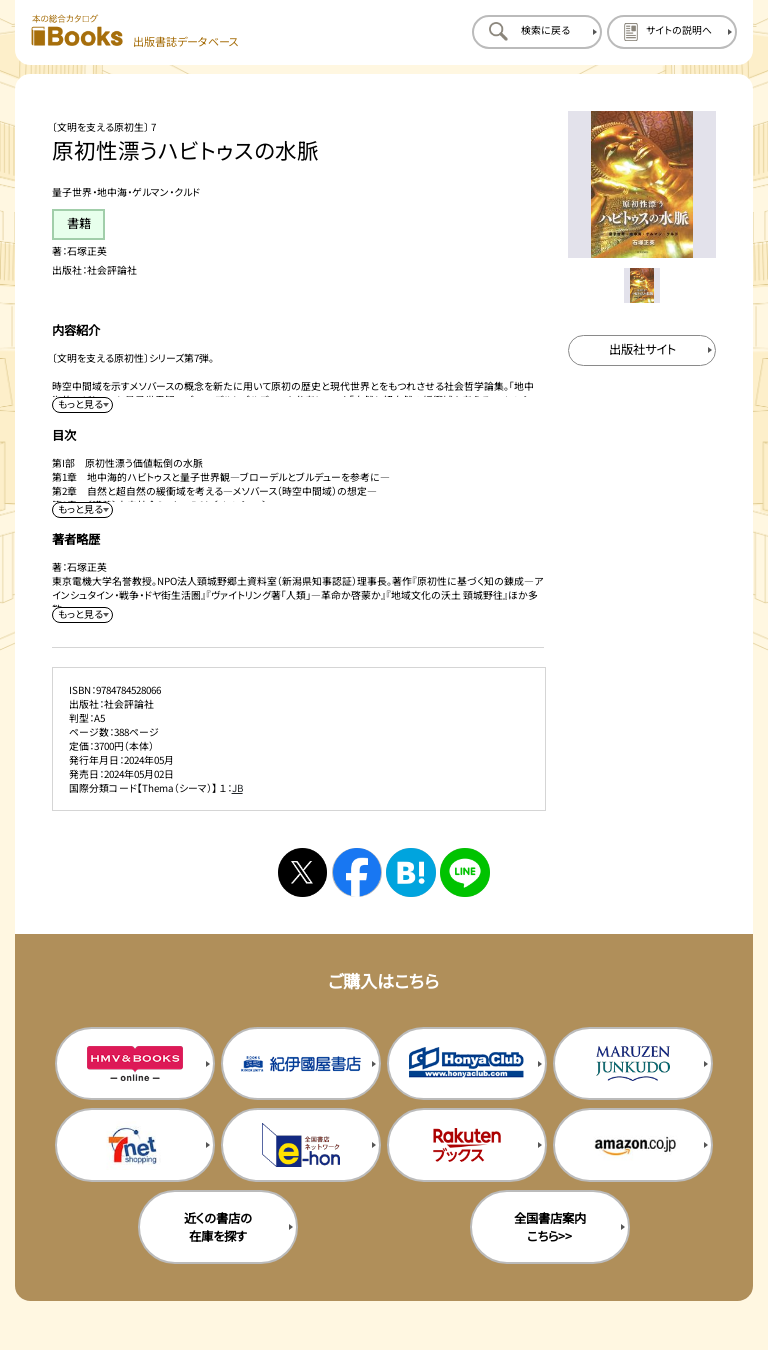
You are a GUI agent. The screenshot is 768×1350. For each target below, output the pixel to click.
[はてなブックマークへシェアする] (410, 872)
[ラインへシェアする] (464, 872)
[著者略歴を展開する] (82, 615)
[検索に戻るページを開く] (537, 32)
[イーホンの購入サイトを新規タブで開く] (301, 1145)
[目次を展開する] (82, 510)
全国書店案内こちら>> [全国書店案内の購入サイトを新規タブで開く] (550, 1227)
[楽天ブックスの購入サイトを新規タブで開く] (467, 1145)
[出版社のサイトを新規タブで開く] (641, 350)
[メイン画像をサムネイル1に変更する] (641, 285)
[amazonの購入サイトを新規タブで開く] (633, 1145)
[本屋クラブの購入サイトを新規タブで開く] (467, 1064)
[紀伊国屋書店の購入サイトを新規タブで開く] (301, 1064)
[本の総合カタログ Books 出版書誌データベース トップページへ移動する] (135, 31)
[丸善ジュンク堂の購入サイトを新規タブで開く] (633, 1064)
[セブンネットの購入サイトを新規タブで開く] (135, 1145)
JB (237, 788)
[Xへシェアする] (302, 872)
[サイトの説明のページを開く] (672, 32)
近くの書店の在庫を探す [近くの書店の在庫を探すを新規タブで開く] (218, 1227)
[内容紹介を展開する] (82, 405)
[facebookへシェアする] (356, 872)
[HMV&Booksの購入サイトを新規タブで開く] (135, 1064)
